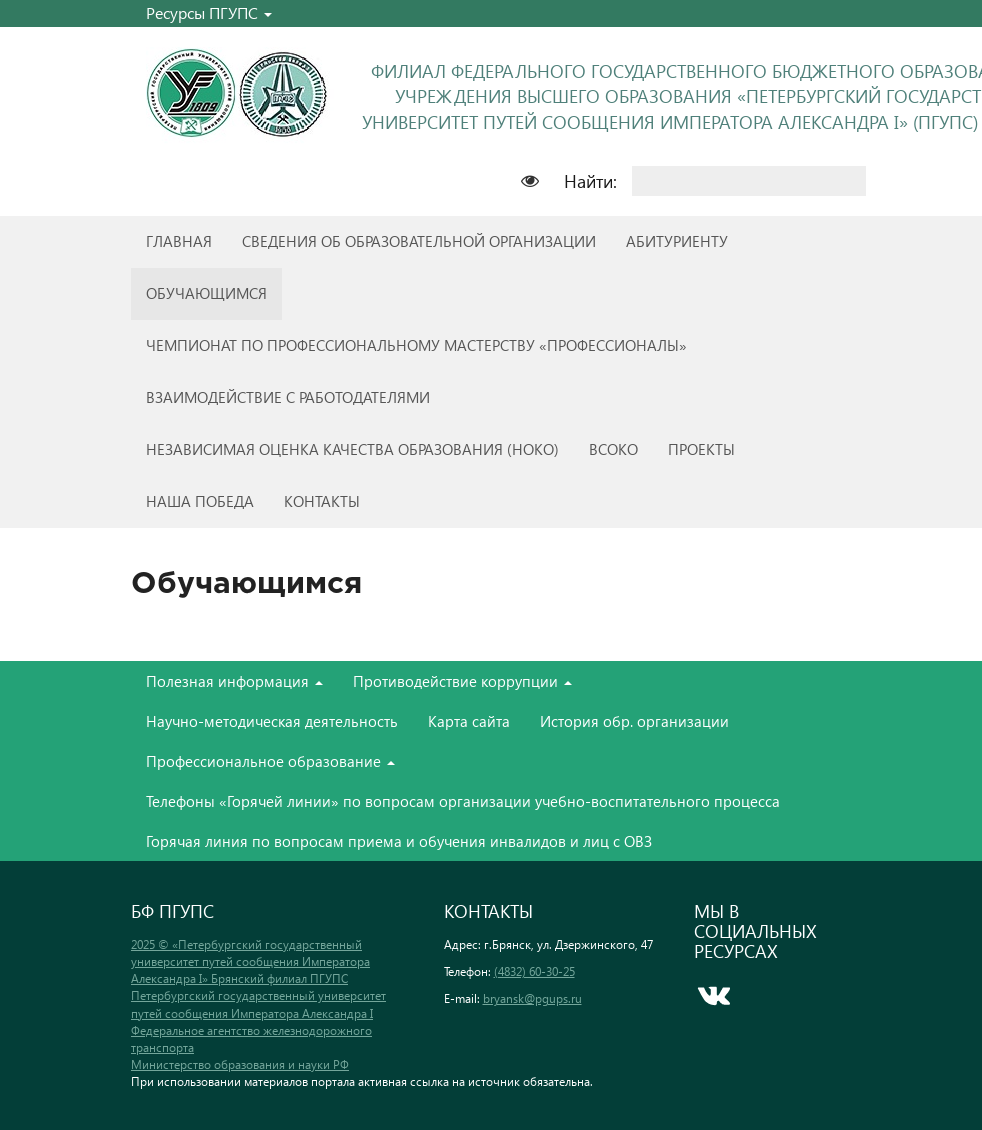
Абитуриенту (677, 241)
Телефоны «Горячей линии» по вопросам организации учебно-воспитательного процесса (463, 801)
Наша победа (200, 501)
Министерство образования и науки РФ (240, 1064)
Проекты (701, 449)
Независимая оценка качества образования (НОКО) (352, 449)
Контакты (322, 501)
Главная (179, 241)
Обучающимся (206, 293)
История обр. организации (634, 721)
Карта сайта (469, 721)
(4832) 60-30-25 (534, 971)
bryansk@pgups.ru (532, 998)
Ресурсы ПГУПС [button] (209, 12)
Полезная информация (234, 681)
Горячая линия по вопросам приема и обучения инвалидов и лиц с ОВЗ (399, 841)
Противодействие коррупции (462, 681)
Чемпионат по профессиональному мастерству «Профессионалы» (416, 345)
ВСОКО (613, 449)
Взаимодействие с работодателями (288, 397)
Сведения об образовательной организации (419, 241)
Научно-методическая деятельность (272, 721)
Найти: (590, 180)
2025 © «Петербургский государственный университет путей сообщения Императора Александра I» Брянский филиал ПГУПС (250, 961)
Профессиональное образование (270, 761)
